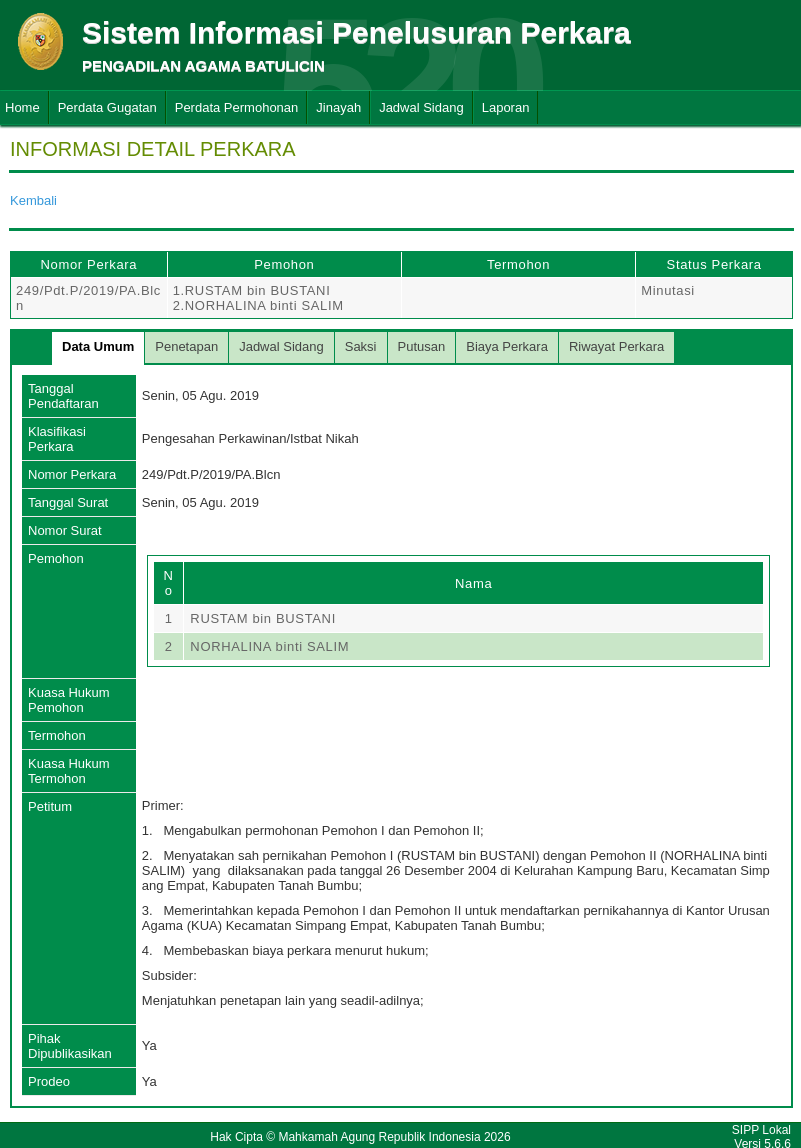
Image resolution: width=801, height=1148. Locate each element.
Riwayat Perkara (616, 346)
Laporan (506, 107)
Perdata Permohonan (237, 107)
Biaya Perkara (507, 346)
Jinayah (338, 107)
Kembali (33, 200)
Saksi (361, 346)
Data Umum (98, 346)
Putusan (422, 346)
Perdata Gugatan (107, 107)
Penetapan (186, 346)
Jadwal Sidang (421, 107)
